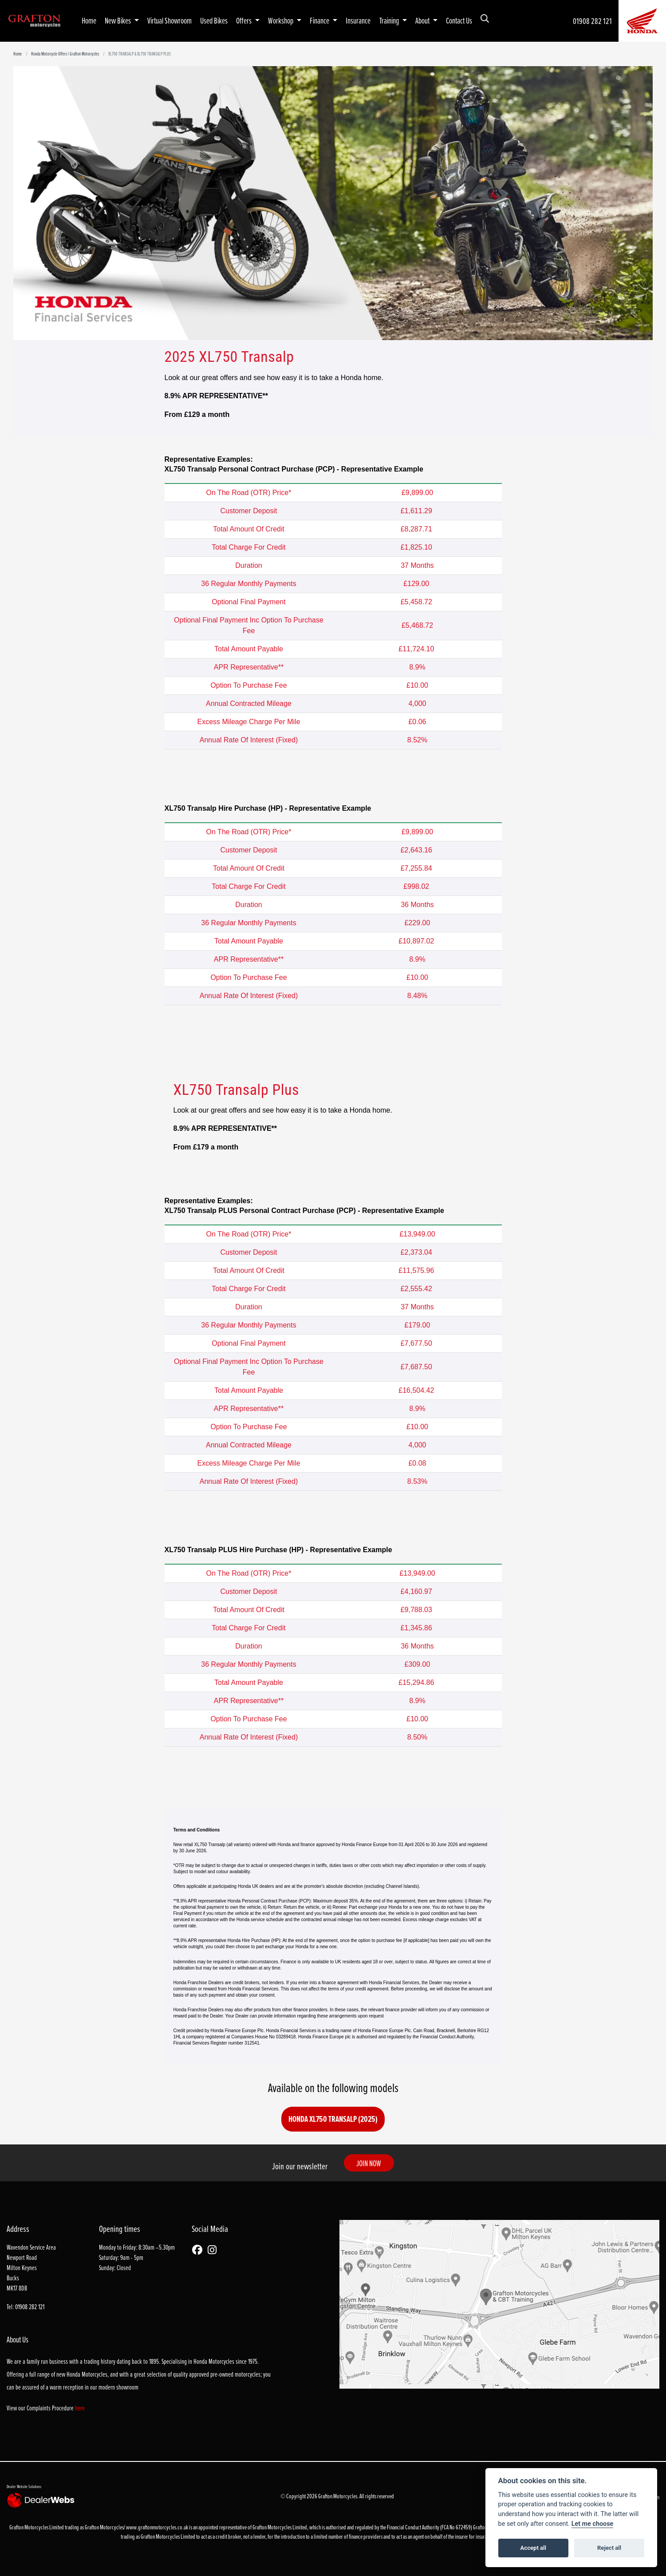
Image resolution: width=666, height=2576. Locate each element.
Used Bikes (214, 20)
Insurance (358, 20)
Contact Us (459, 20)
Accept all (533, 2547)
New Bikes (118, 20)
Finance (320, 20)
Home (89, 20)
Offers (244, 20)
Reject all (609, 2547)
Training (389, 20)
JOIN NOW (373, 2163)
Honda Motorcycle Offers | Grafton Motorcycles (65, 53)
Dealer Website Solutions (24, 2486)
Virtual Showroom (169, 20)
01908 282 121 (592, 21)
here (80, 2408)
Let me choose (592, 2524)
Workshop (281, 20)
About (423, 20)
